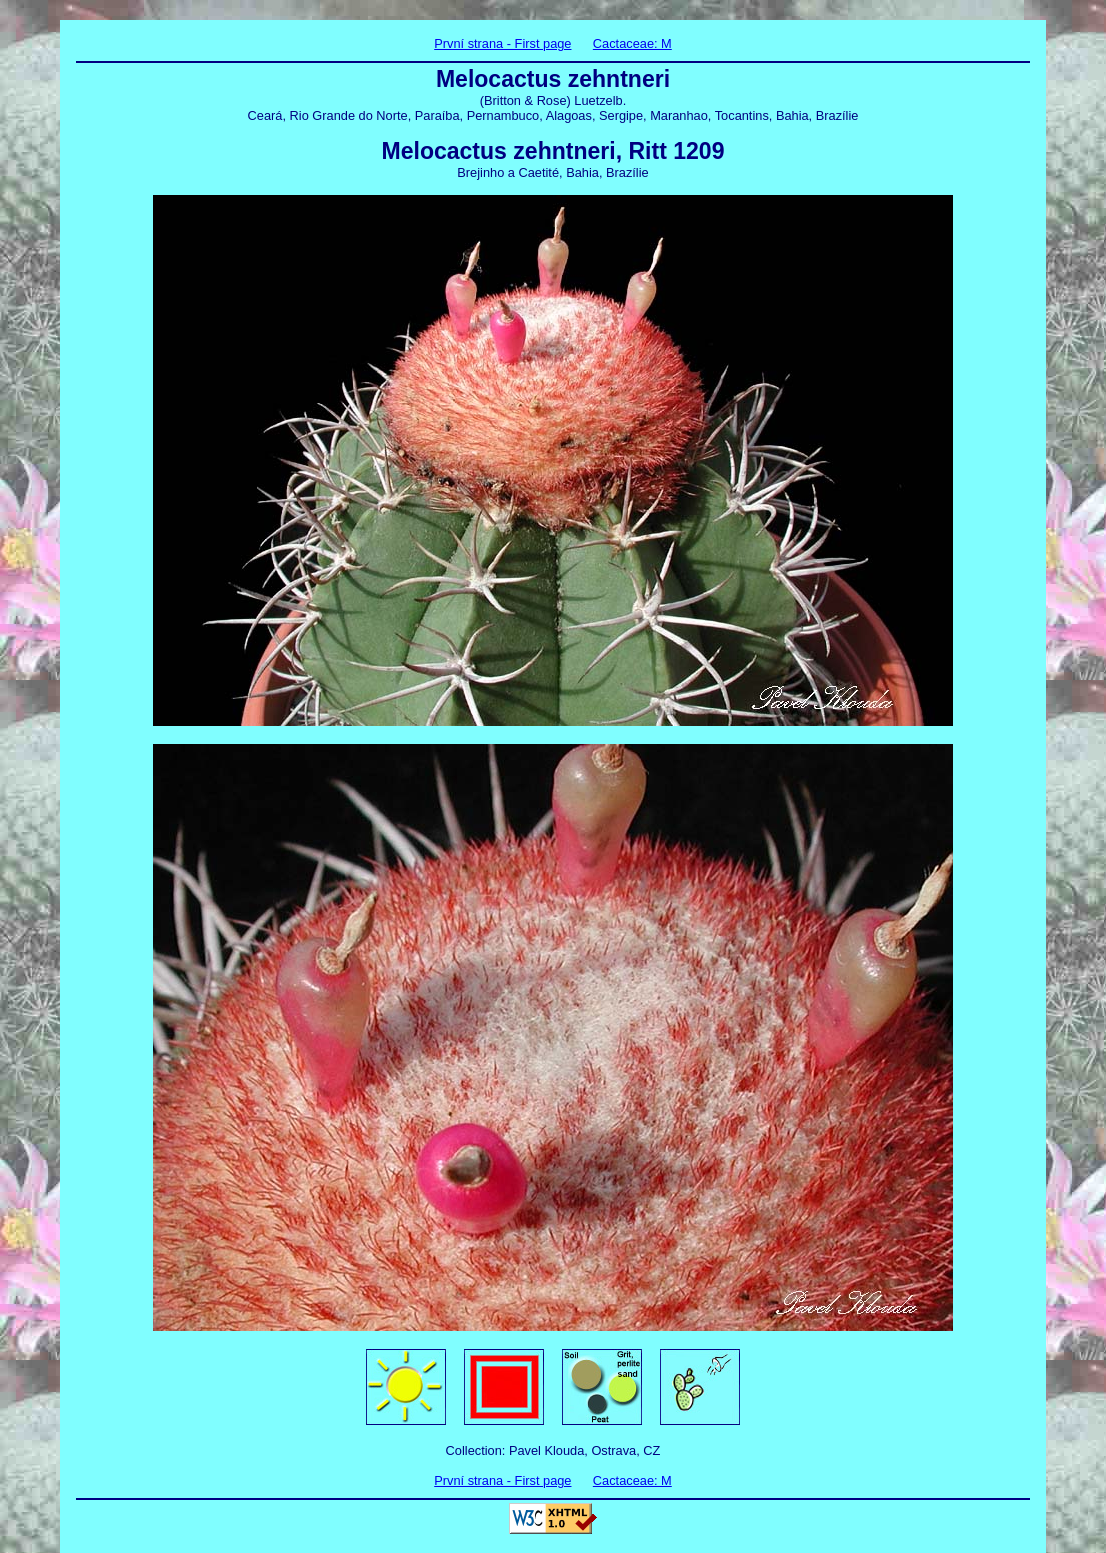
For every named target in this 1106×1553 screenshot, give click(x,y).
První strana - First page (502, 43)
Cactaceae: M (632, 43)
